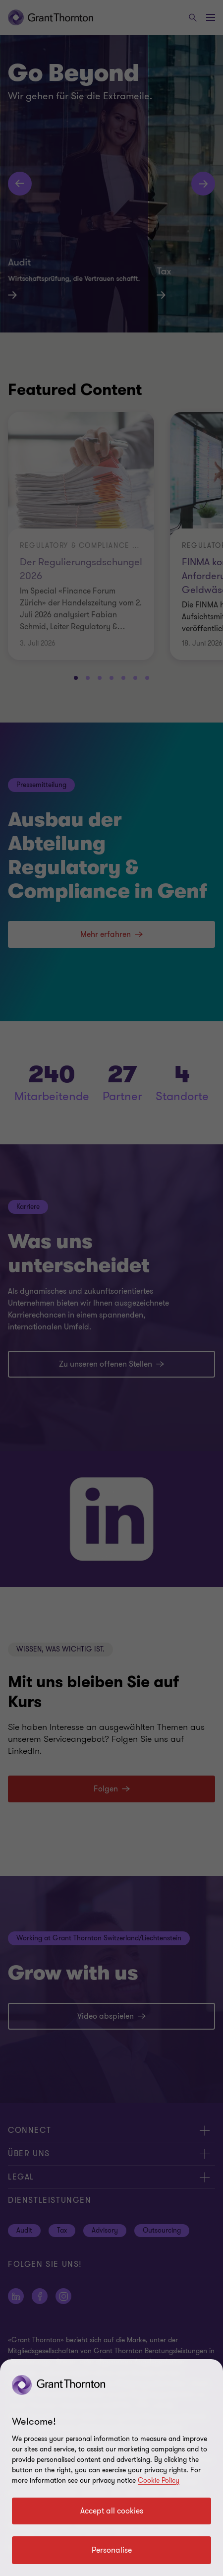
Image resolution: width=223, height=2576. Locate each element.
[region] (111, 2467)
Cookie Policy (158, 2480)
